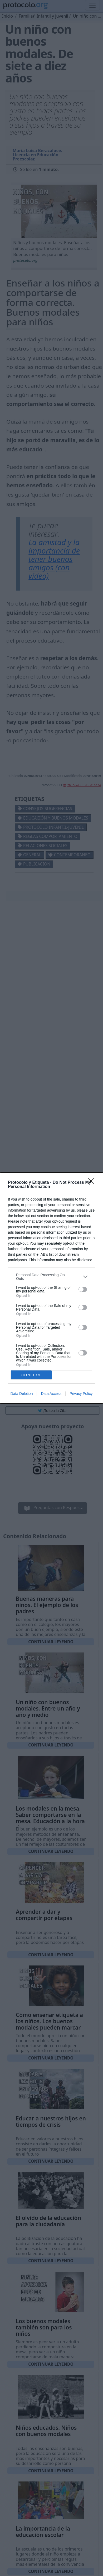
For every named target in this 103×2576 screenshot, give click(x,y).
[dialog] (51, 1288)
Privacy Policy (81, 1393)
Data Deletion (22, 1393)
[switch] (83, 1289)
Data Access (51, 1393)
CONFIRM (31, 1375)
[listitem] (51, 1276)
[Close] (93, 1183)
